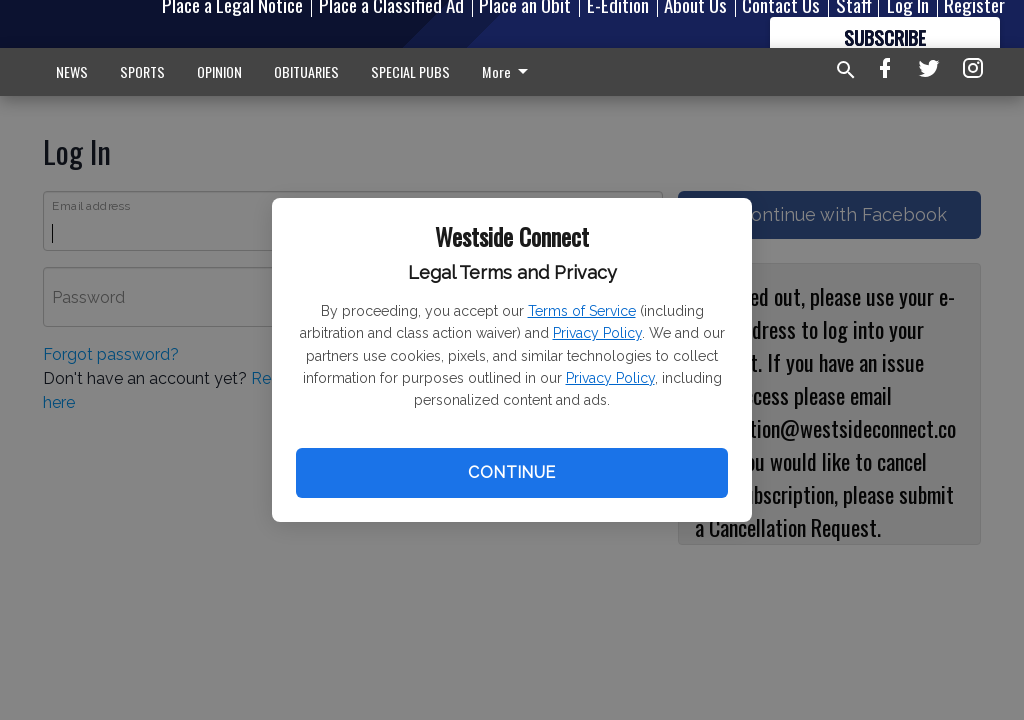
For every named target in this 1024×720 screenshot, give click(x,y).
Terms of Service (582, 311)
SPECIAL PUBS (410, 71)
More (508, 71)
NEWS (72, 71)
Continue (511, 472)
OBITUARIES (306, 71)
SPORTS (142, 71)
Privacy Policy (597, 333)
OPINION (219, 71)
